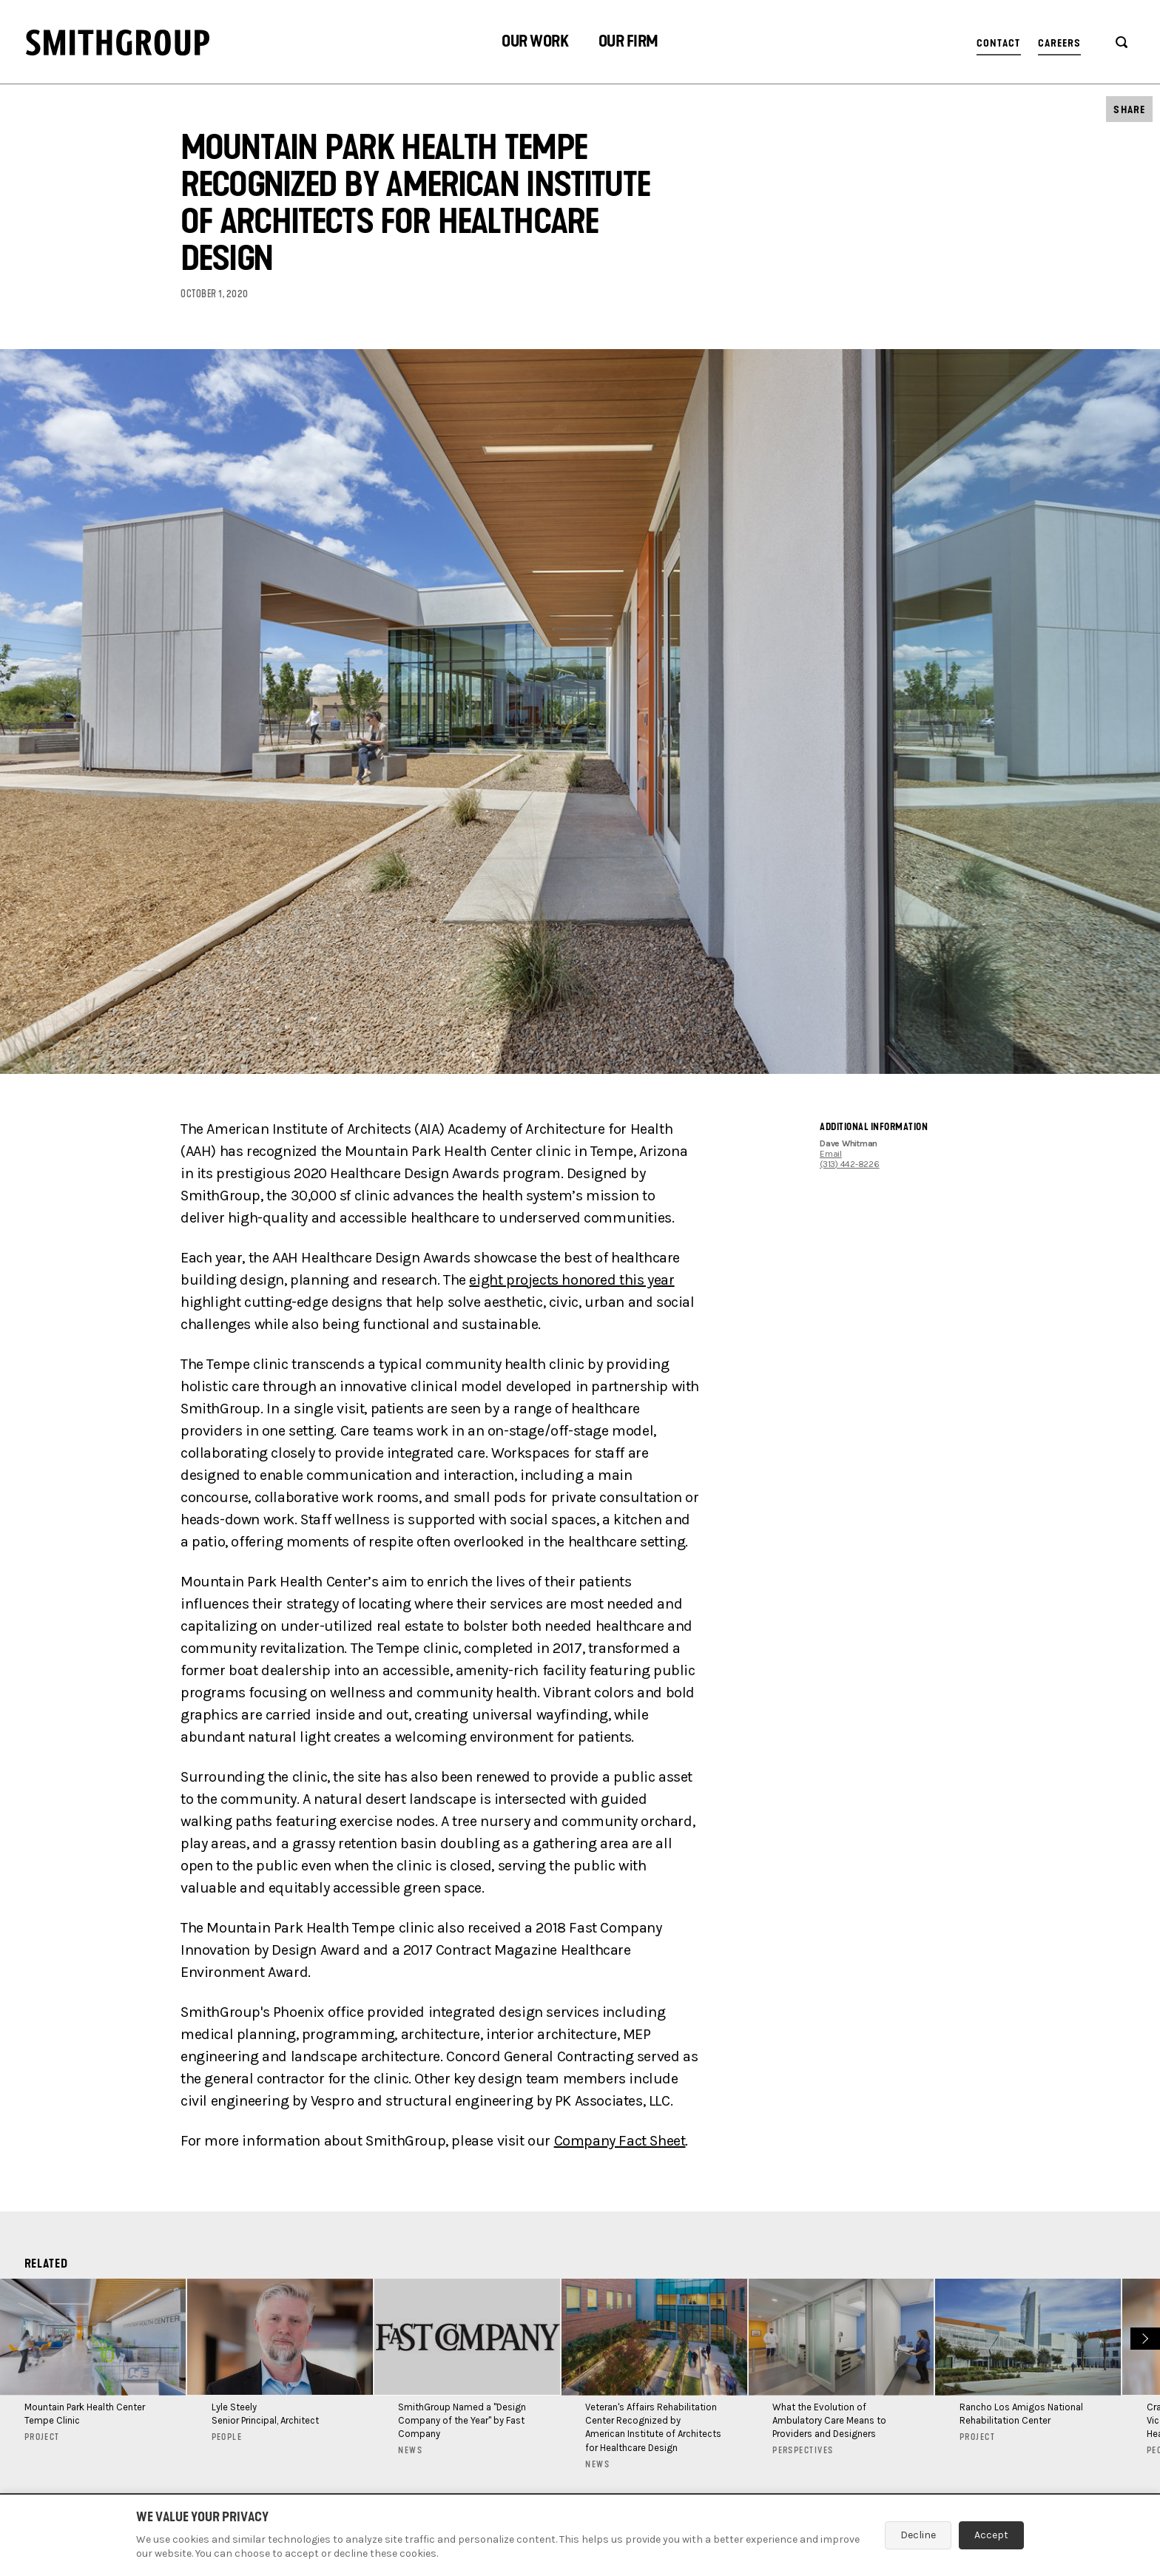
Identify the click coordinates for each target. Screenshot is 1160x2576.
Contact (999, 43)
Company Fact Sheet (620, 2140)
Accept (991, 2535)
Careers (1060, 43)
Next (1143, 2337)
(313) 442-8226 (850, 1164)
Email (831, 1154)
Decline (918, 2535)
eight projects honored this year (571, 1279)
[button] (535, 43)
